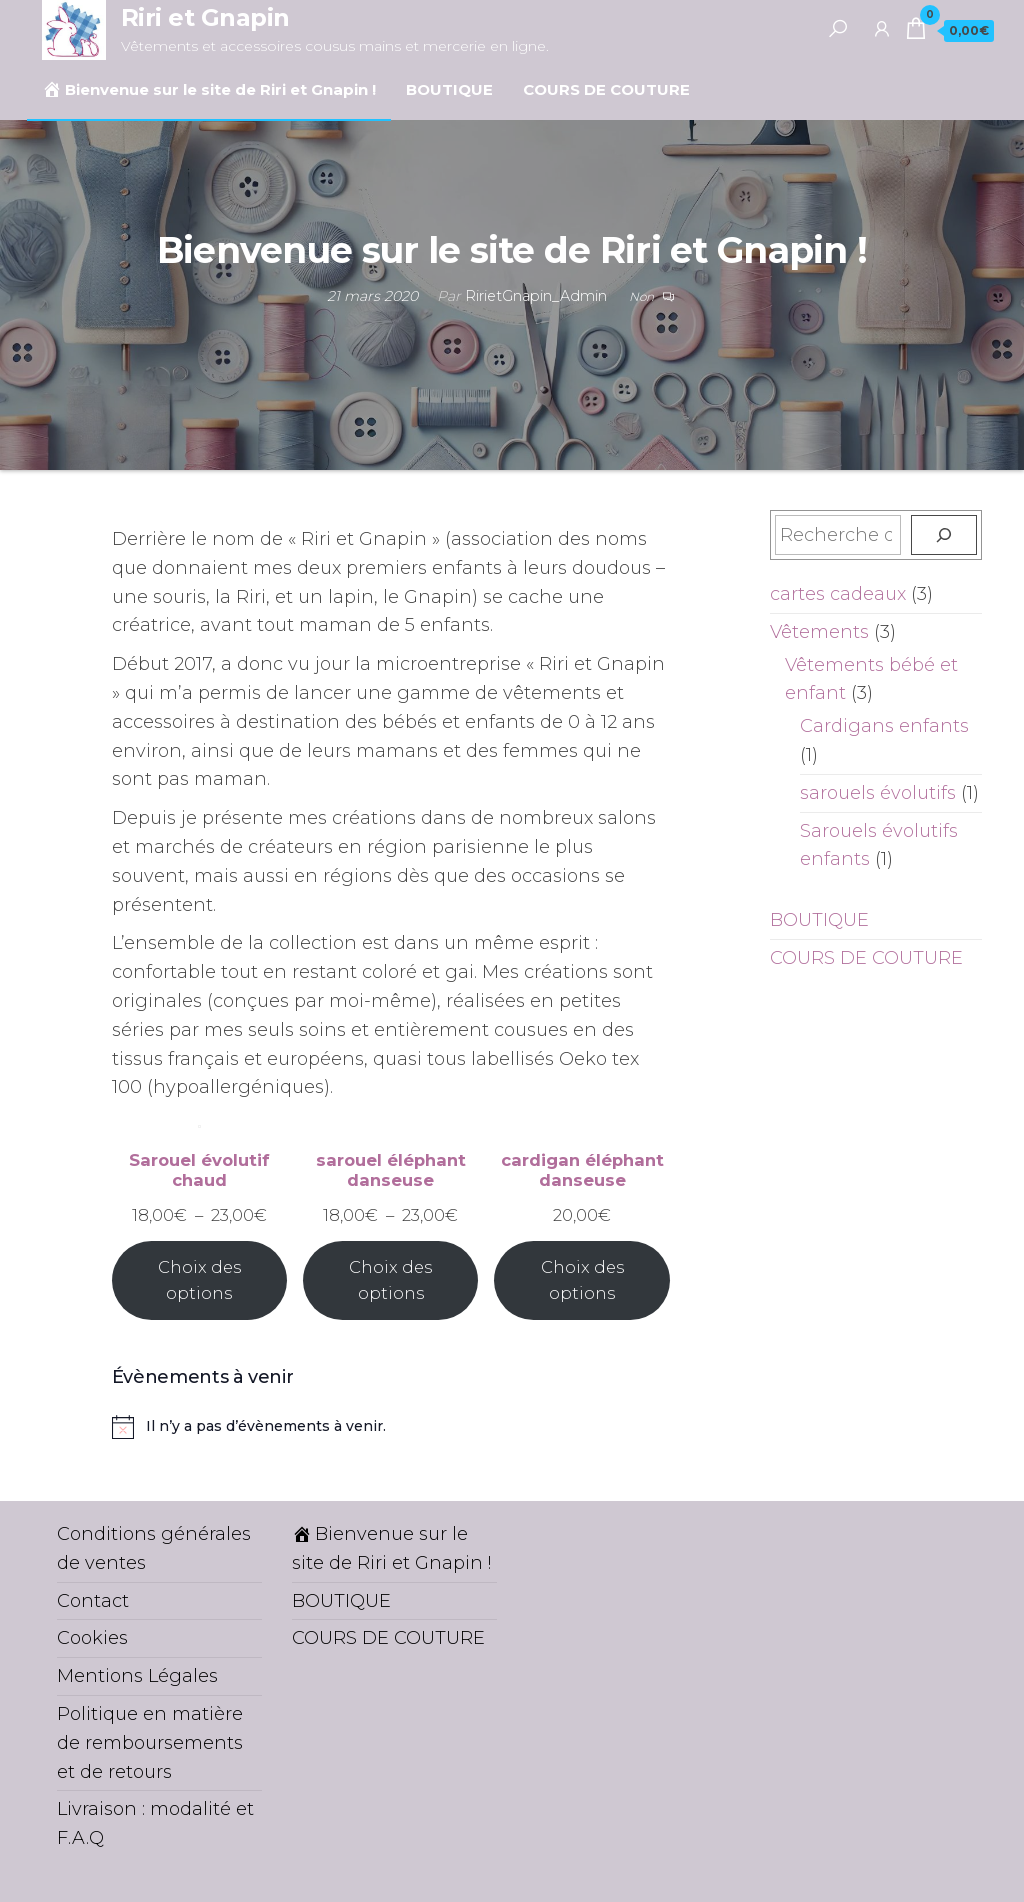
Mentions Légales (137, 1676)
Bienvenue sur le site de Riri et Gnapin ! (209, 89)
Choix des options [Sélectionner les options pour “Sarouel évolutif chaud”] (199, 1280)
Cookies (92, 1638)
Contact (93, 1601)
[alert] (391, 1427)
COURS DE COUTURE (606, 89)
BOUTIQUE (449, 89)
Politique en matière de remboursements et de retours (150, 1743)
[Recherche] (944, 535)
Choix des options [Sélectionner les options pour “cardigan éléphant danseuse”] (582, 1280)
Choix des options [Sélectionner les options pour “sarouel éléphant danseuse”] (390, 1280)
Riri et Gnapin (205, 17)
